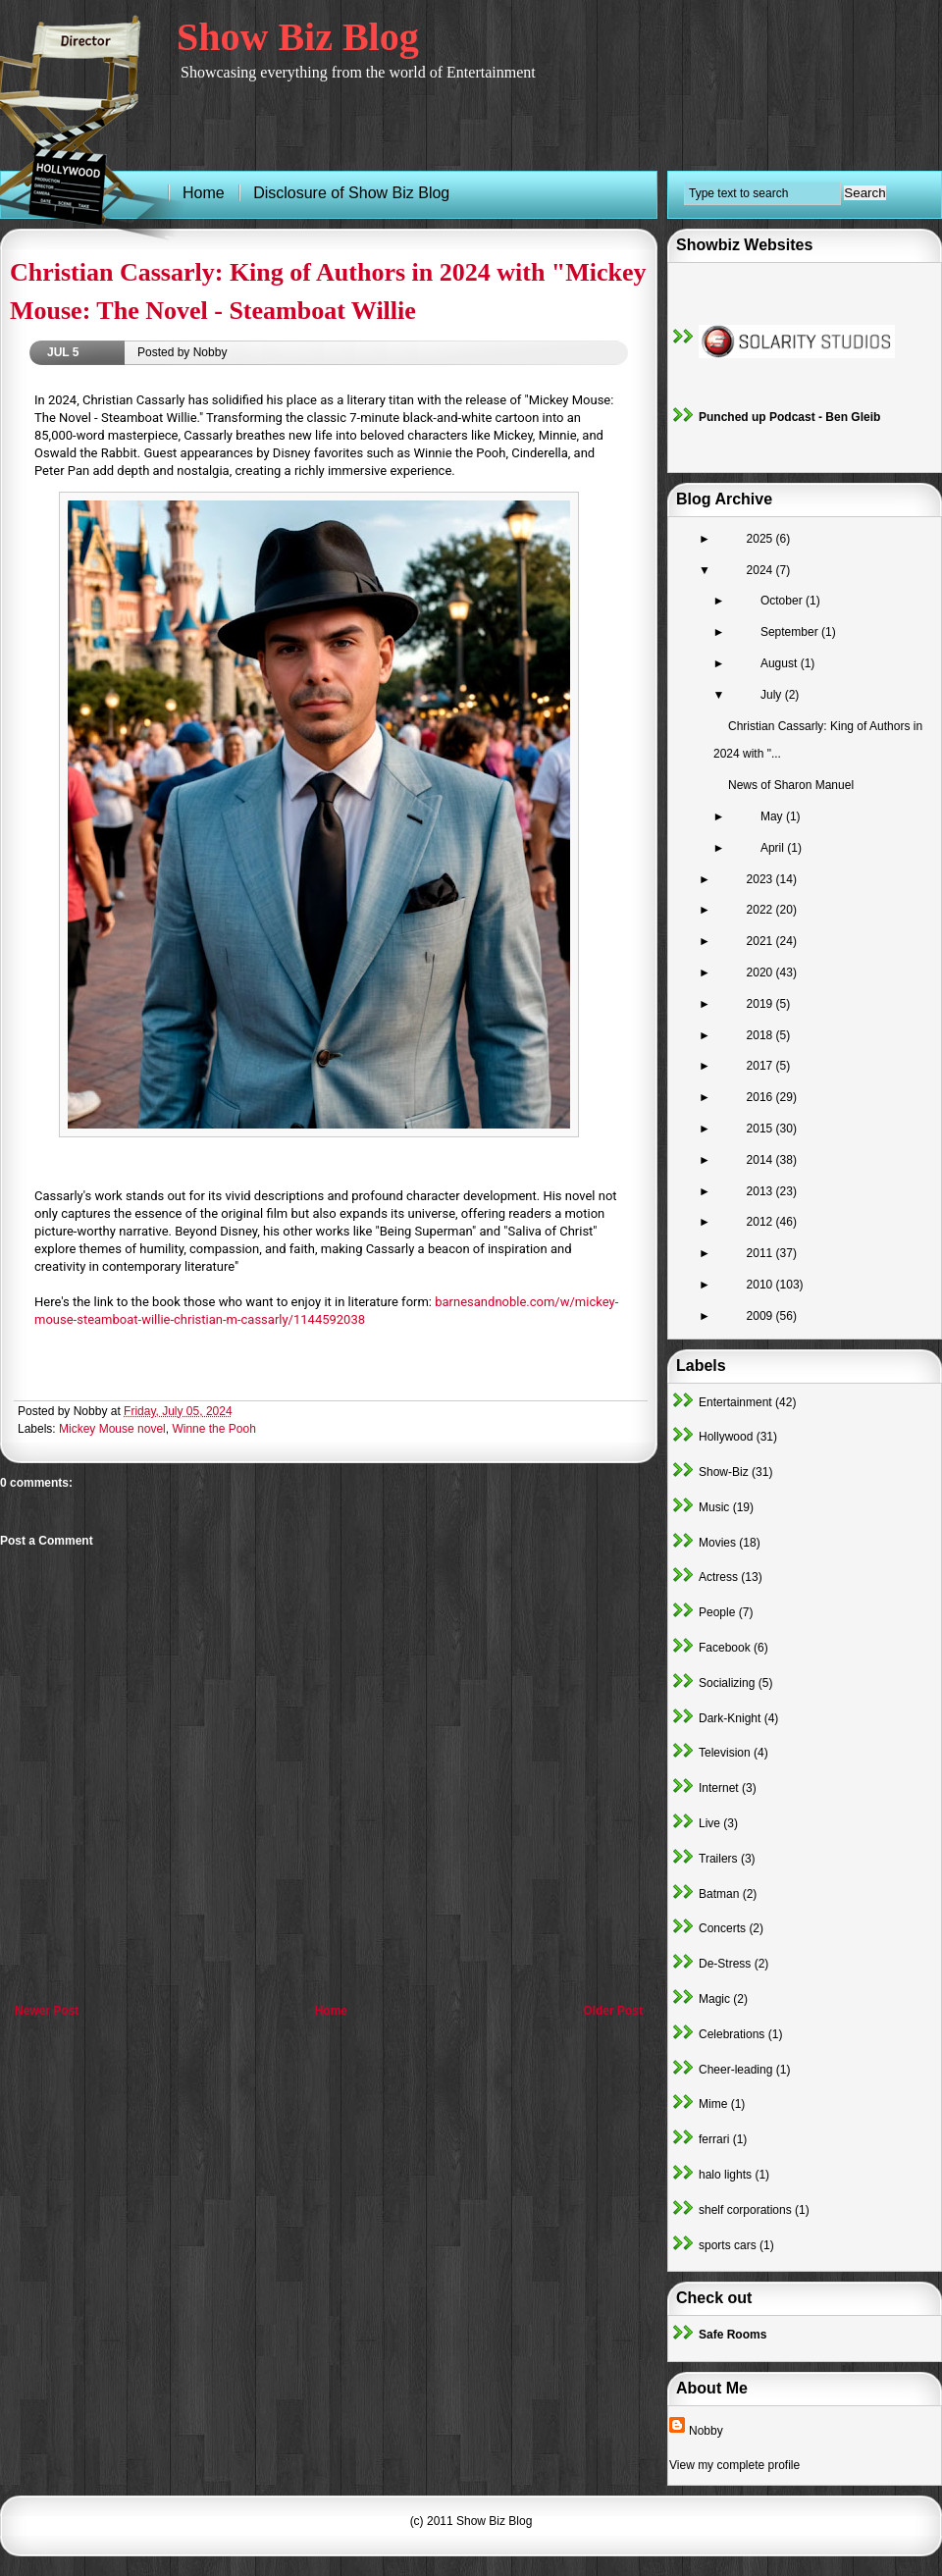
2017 (761, 1066)
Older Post (613, 2011)
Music (714, 1507)
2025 (761, 539)
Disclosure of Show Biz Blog (351, 192)
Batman (719, 1894)
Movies (717, 1543)
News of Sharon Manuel (791, 785)
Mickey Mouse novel (112, 1429)
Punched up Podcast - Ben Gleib (789, 417)
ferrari (714, 2139)
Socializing (727, 1683)
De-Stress (725, 1964)
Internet (719, 1788)
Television (725, 1753)
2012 (761, 1222)
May (773, 816)
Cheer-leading (735, 2070)
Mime (713, 2104)
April (773, 848)
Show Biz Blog (298, 37)
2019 (761, 1004)
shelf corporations (745, 2210)
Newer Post (46, 2011)
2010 (761, 1284)
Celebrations (731, 2034)
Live (709, 1823)
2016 (761, 1097)
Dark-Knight (729, 1718)
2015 (761, 1128)
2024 (761, 570)
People (717, 1612)
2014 (761, 1160)
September (790, 632)
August (780, 663)
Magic (714, 1999)
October (783, 600)
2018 (761, 1035)
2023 (761, 879)
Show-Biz (724, 1472)
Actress (718, 1577)
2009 (761, 1316)
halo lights (725, 2175)
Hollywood (726, 1437)
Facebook (725, 1648)
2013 (761, 1191)
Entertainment (735, 1402)
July (772, 695)
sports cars (728, 2245)
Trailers (718, 1859)
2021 (761, 941)
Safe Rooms (732, 2334)
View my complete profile (734, 2465)
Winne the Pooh (213, 1429)
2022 (761, 910)
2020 (761, 972)
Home (331, 2011)
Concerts (722, 1928)
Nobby (706, 2431)
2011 (761, 1253)
